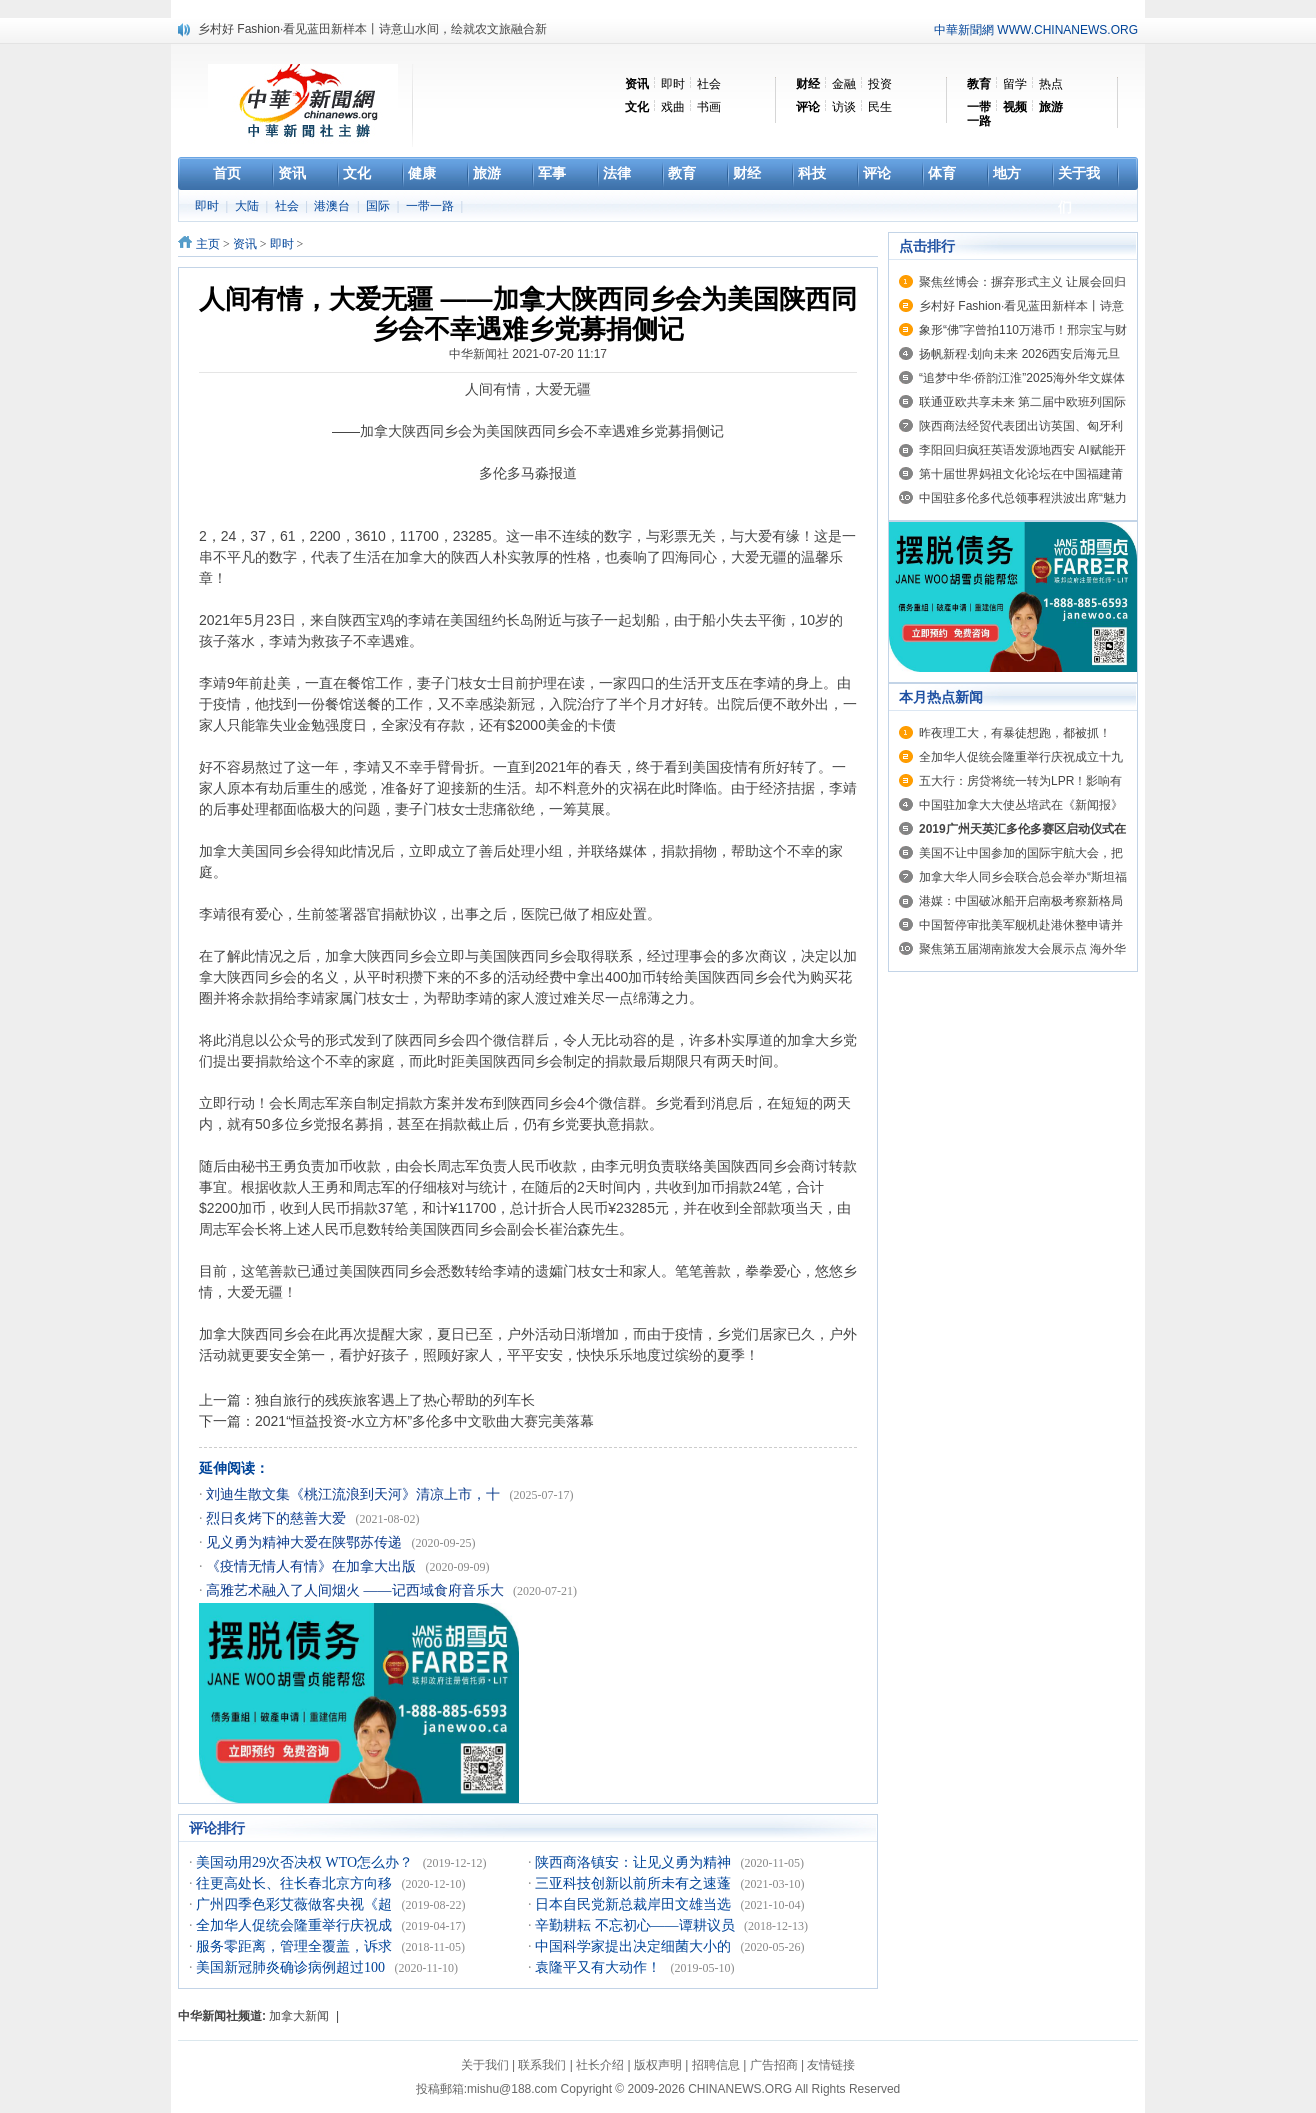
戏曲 (673, 107)
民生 (880, 107)
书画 (709, 107)
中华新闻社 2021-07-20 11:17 (528, 354)
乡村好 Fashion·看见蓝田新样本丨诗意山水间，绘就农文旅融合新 (372, 29)
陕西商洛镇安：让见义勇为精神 (635, 1862)
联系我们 (542, 2065)
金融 (844, 84)
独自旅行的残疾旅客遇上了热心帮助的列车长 (395, 1400)
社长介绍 (600, 2065)
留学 (1015, 84)
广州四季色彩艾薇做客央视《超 (296, 1904)
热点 (1051, 84)
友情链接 (831, 2065)
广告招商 (774, 2065)
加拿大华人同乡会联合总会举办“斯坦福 (1023, 877)
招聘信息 (716, 2065)
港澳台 (333, 206)
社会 (709, 84)
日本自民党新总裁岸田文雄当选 (635, 1904)
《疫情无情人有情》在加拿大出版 (313, 1566)
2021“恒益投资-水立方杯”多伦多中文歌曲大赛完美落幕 (424, 1421)
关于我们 (485, 2065)
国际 (379, 206)
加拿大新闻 (299, 2016)
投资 (880, 84)
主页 (208, 244)
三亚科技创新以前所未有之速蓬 (635, 1883)
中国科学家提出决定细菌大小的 (635, 1946)
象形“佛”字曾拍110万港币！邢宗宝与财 (1023, 330)
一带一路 (431, 206)
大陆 (248, 206)
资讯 (245, 244)
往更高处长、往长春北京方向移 (296, 1883)
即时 (673, 84)
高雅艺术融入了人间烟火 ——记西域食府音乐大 (356, 1590)
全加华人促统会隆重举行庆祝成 (296, 1925)
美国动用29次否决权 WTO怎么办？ (306, 1862)
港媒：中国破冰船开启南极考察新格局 (1021, 901)
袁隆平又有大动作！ (600, 1967)
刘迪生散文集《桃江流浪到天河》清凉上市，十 (355, 1494)
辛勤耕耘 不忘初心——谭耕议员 (636, 1925)
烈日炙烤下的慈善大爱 (278, 1518)
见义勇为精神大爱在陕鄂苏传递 (306, 1542)
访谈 (844, 107)
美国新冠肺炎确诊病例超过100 (292, 1967)
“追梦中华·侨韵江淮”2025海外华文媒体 (1022, 378)
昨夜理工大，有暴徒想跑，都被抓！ (1015, 733)
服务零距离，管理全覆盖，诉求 (296, 1946)
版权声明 (658, 2065)
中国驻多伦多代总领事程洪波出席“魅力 (1023, 498)
